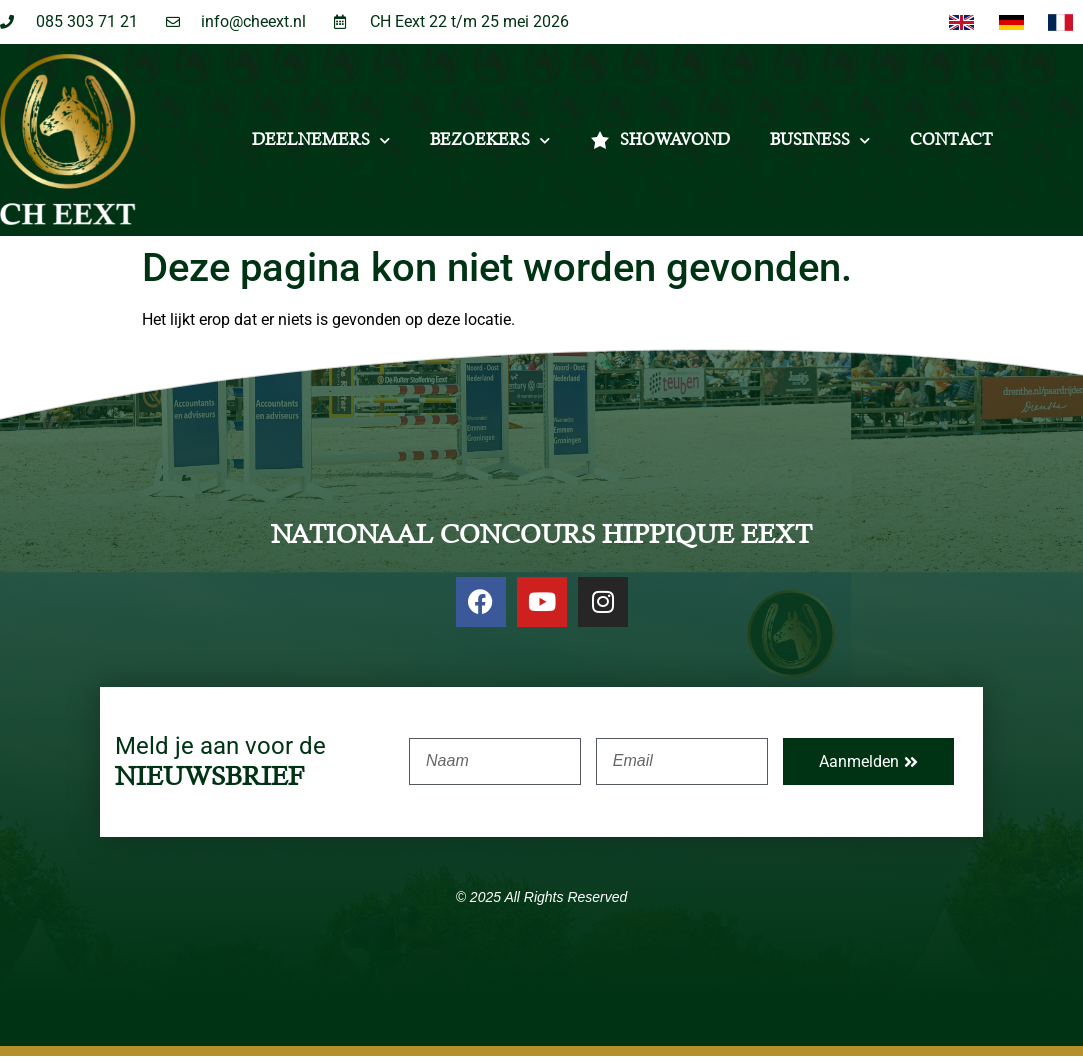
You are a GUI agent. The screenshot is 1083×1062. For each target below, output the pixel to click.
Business (820, 145)
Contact (951, 145)
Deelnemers (321, 145)
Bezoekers (490, 145)
